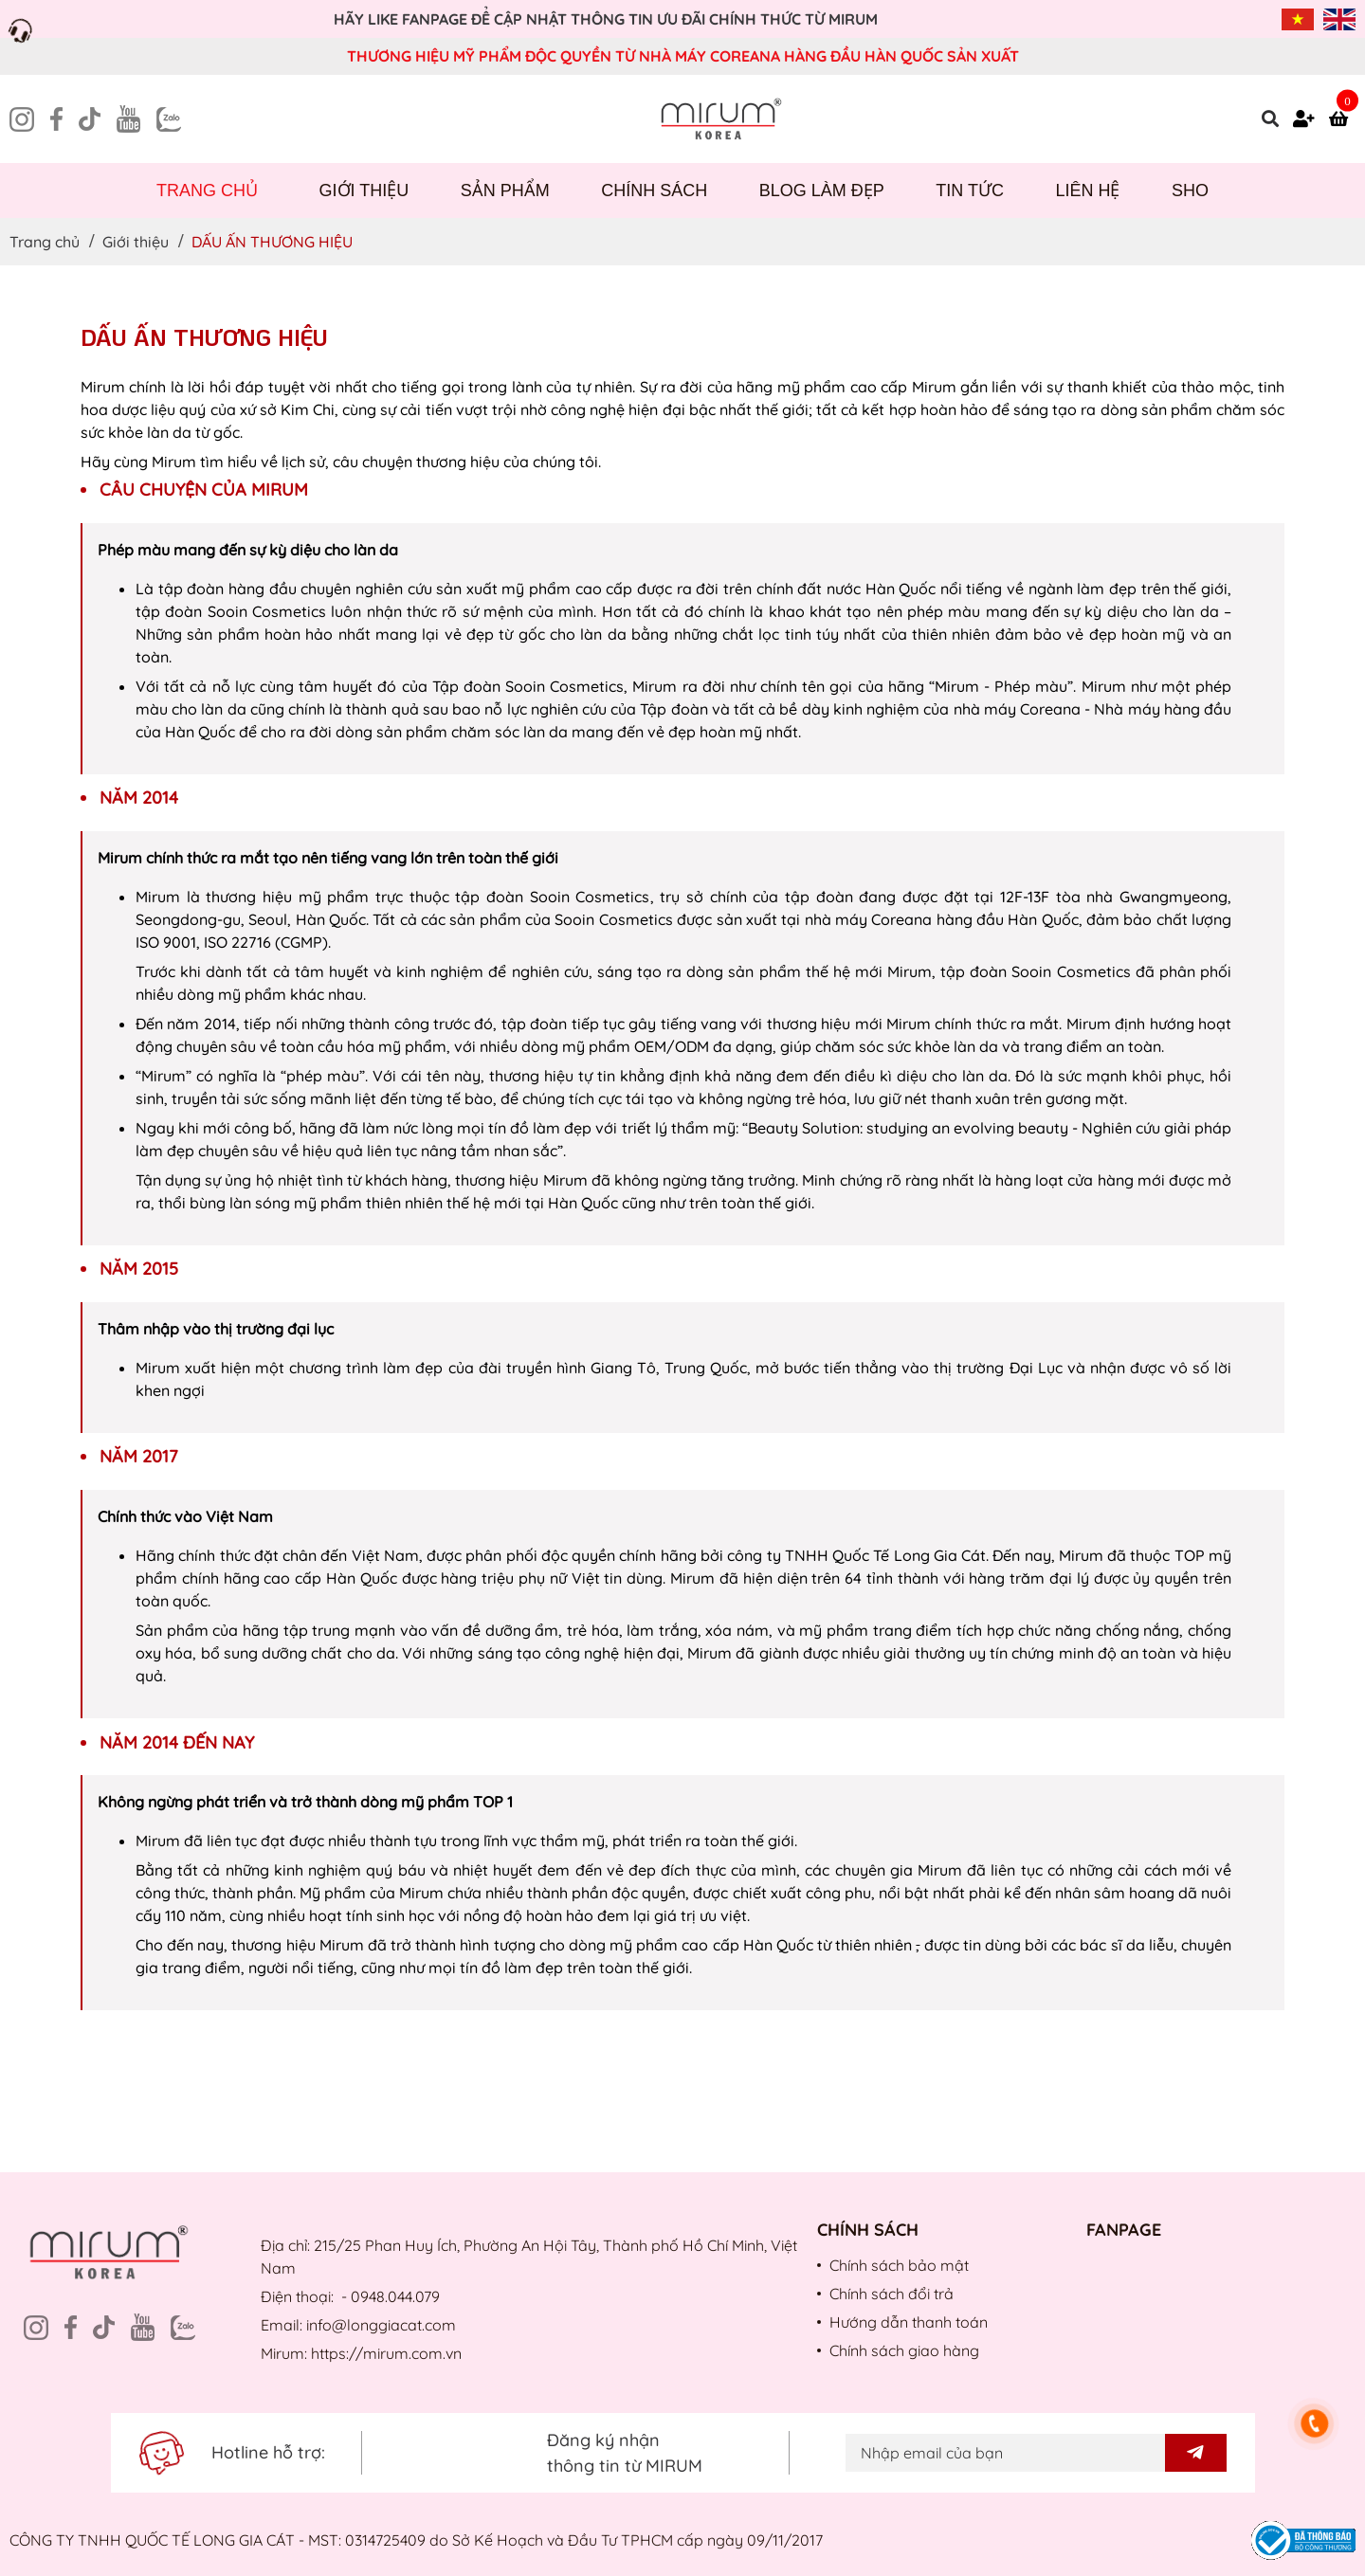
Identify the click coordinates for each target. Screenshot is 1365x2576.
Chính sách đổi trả (891, 2293)
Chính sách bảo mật (899, 2265)
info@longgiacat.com (381, 2324)
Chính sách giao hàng (904, 2350)
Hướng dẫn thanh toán (908, 2322)
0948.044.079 (395, 2296)
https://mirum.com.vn (386, 2353)
